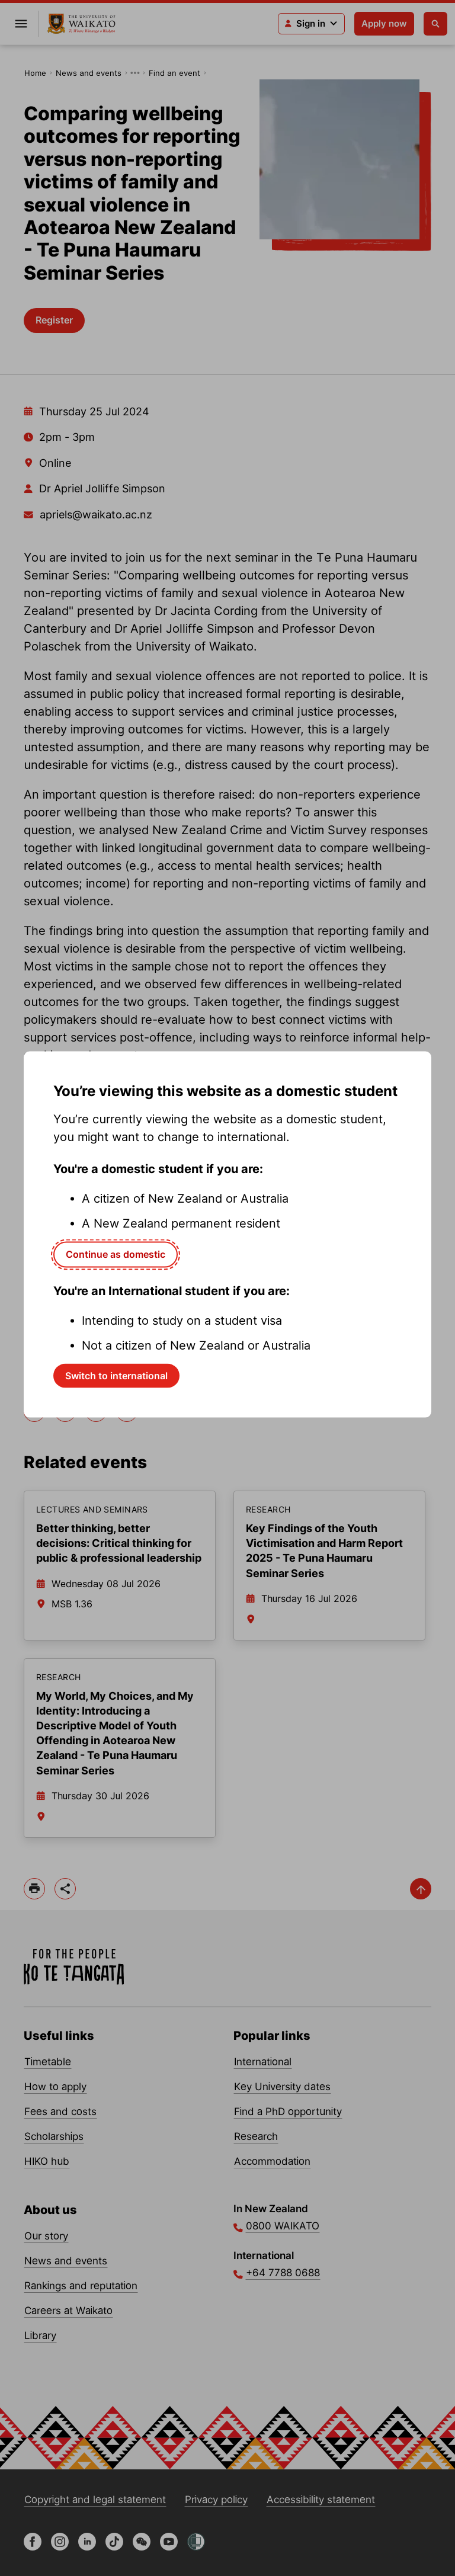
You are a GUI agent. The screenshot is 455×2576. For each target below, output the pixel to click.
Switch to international (116, 1375)
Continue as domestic (115, 1254)
